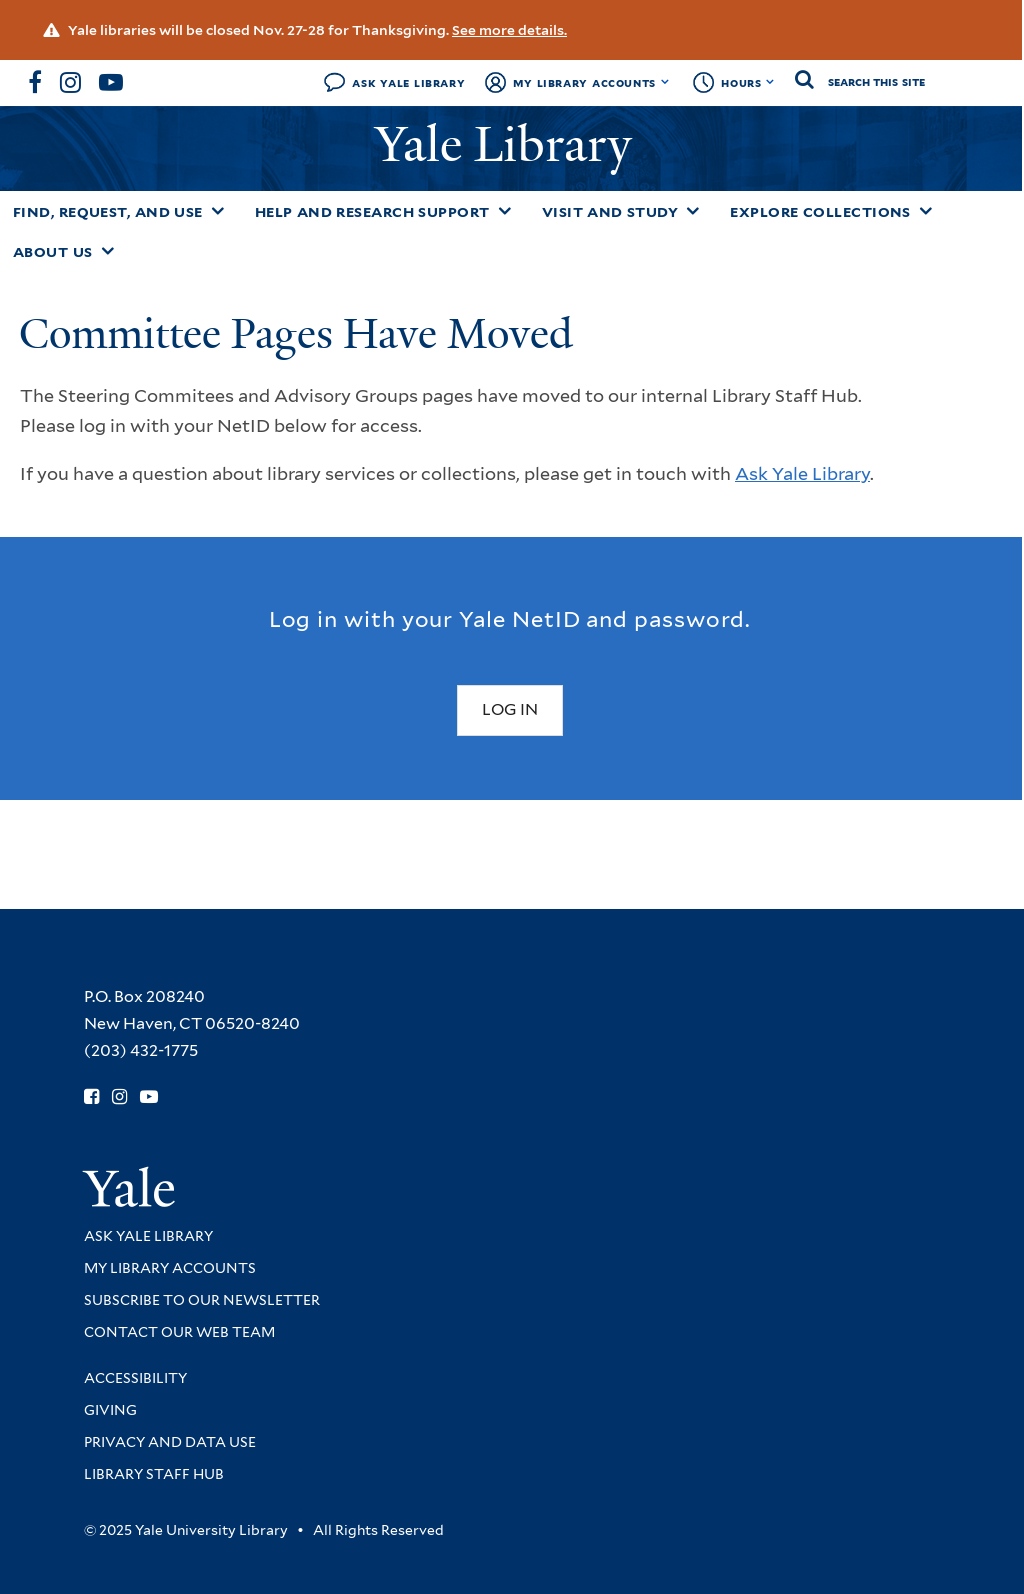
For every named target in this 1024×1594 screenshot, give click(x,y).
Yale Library (509, 144)
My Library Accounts (584, 82)
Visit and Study (610, 212)
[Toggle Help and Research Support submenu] (505, 211)
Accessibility (135, 1378)
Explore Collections (820, 212)
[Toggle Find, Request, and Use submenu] (218, 211)
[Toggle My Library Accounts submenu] (665, 82)
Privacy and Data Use (170, 1442)
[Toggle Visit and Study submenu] (693, 211)
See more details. (509, 30)
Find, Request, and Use (108, 212)
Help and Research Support (372, 212)
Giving (110, 1410)
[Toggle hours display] (770, 82)
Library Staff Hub (154, 1474)
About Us (53, 252)
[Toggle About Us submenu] (108, 251)
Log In (510, 709)
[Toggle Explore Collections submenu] (926, 211)
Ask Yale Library (408, 82)
